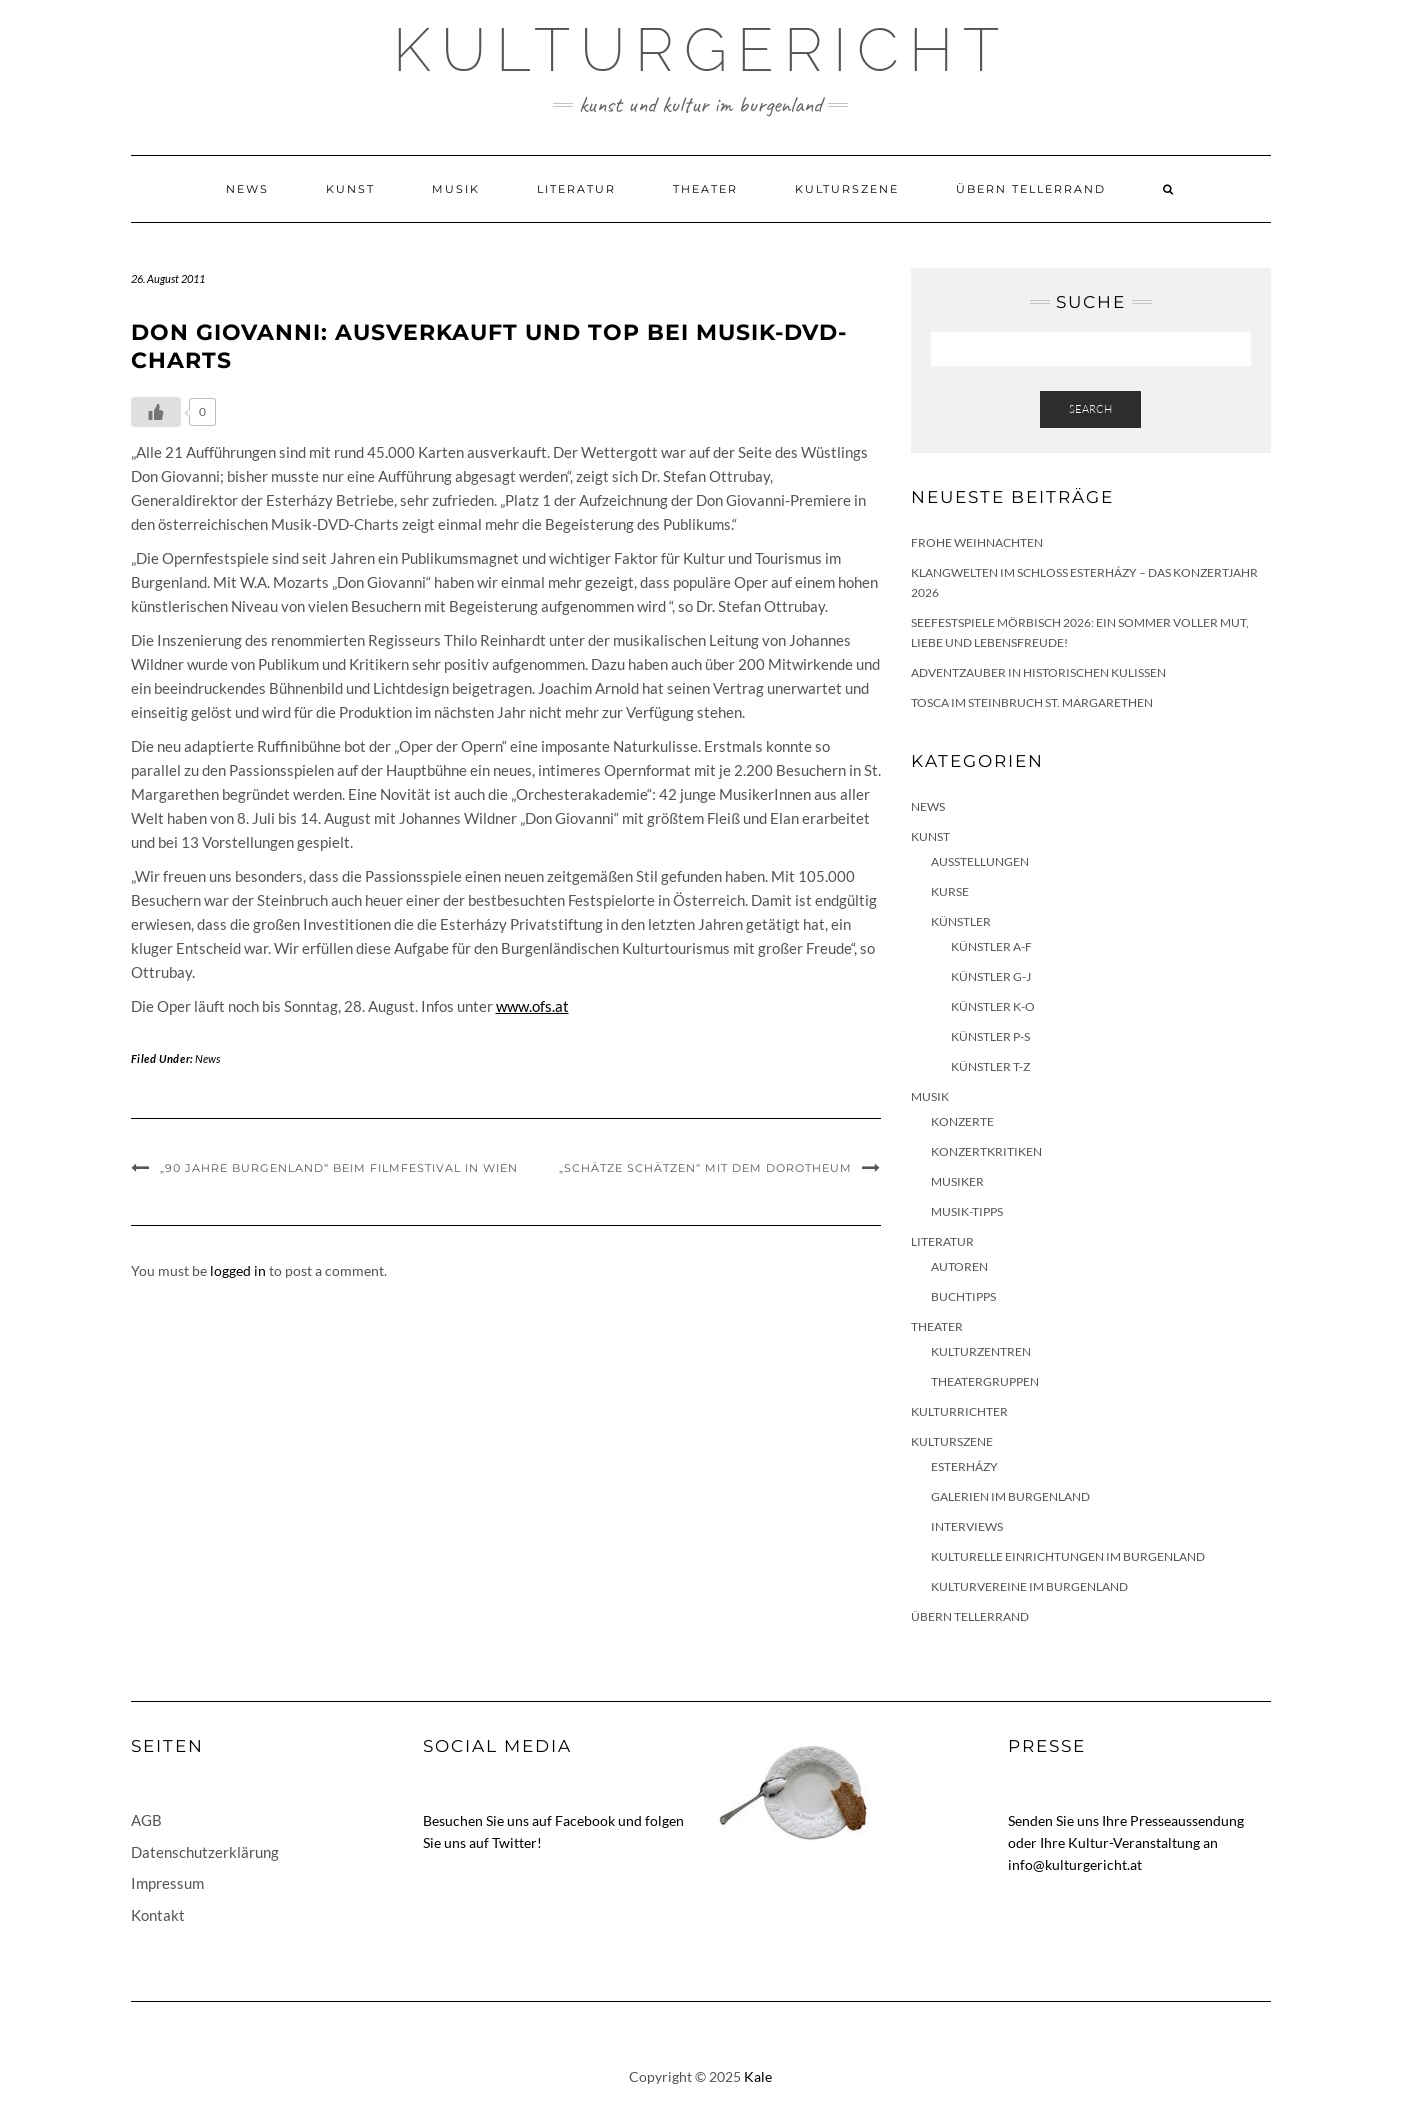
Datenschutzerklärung (205, 1852)
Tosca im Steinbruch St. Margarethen (1032, 702)
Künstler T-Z (990, 1066)
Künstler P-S (990, 1036)
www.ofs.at (532, 1006)
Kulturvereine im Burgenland (1029, 1586)
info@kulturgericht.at (1075, 1864)
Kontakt (158, 1915)
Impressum (167, 1883)
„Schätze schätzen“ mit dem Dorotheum (705, 1168)
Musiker (957, 1181)
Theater (705, 189)
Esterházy (964, 1466)
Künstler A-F (991, 946)
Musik (456, 189)
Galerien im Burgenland (1010, 1496)
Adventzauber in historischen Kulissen (1038, 672)
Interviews (967, 1526)
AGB (146, 1820)
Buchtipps (963, 1296)
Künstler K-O (993, 1006)
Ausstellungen (980, 861)
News (247, 189)
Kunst (350, 189)
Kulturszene (847, 189)
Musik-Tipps (967, 1211)
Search (1090, 409)
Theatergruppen (985, 1381)
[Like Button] (156, 412)
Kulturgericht (701, 50)
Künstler (961, 921)
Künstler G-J (991, 976)
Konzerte (962, 1121)
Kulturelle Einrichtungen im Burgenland (1068, 1556)
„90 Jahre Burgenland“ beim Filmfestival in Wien (339, 1168)
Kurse (950, 891)
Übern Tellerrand (1031, 189)
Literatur (576, 189)
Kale (758, 2076)
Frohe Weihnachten (977, 542)
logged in (238, 1270)
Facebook (585, 1820)
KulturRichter (959, 1411)
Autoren (959, 1266)
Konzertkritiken (986, 1151)
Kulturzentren (981, 1351)
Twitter (514, 1842)
